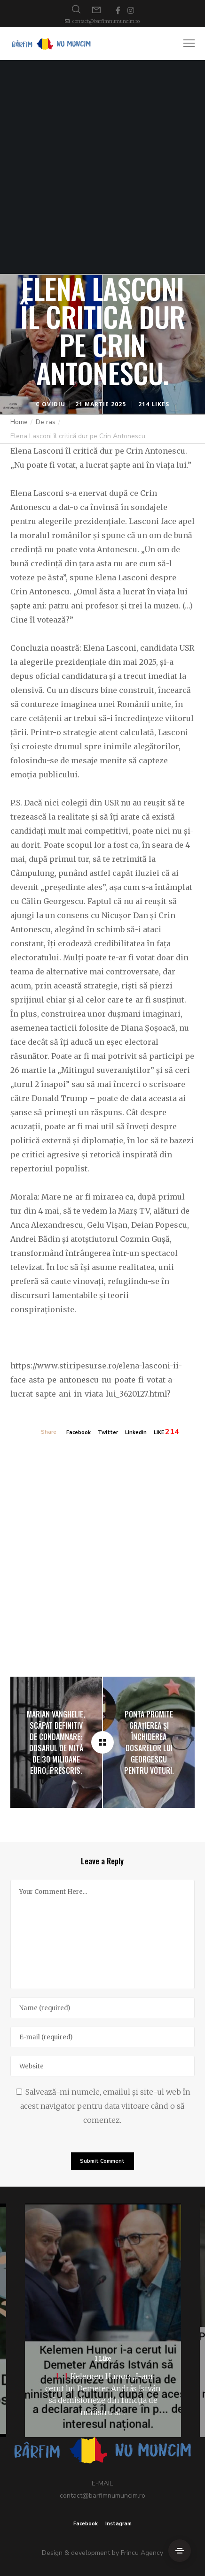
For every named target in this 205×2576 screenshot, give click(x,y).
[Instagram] (130, 10)
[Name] (102, 2008)
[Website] (102, 2066)
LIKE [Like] (159, 1432)
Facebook (78, 1432)
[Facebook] (118, 10)
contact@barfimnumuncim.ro (106, 21)
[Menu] (185, 43)
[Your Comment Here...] (102, 1934)
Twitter (108, 1432)
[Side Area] (179, 2550)
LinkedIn (136, 1432)
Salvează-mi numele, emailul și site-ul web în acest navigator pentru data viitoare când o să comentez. (105, 2106)
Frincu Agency (142, 2552)
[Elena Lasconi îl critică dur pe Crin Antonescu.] (102, 1742)
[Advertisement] (102, 167)
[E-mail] (102, 2037)
